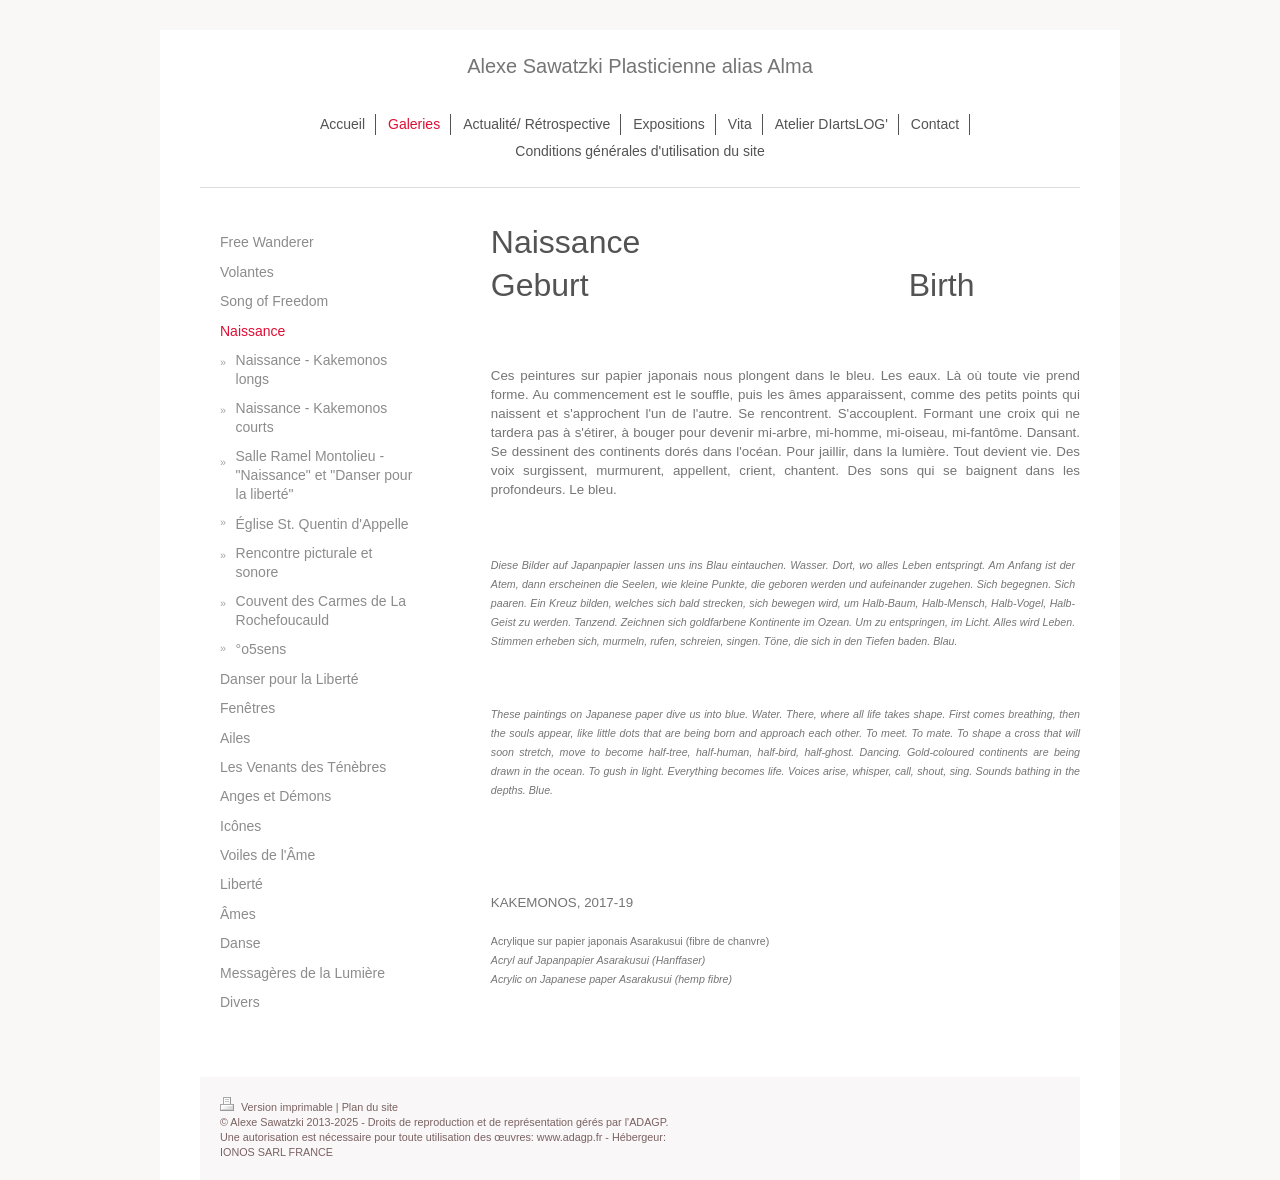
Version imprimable (278, 1107)
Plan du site (370, 1107)
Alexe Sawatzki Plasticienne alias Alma (640, 66)
